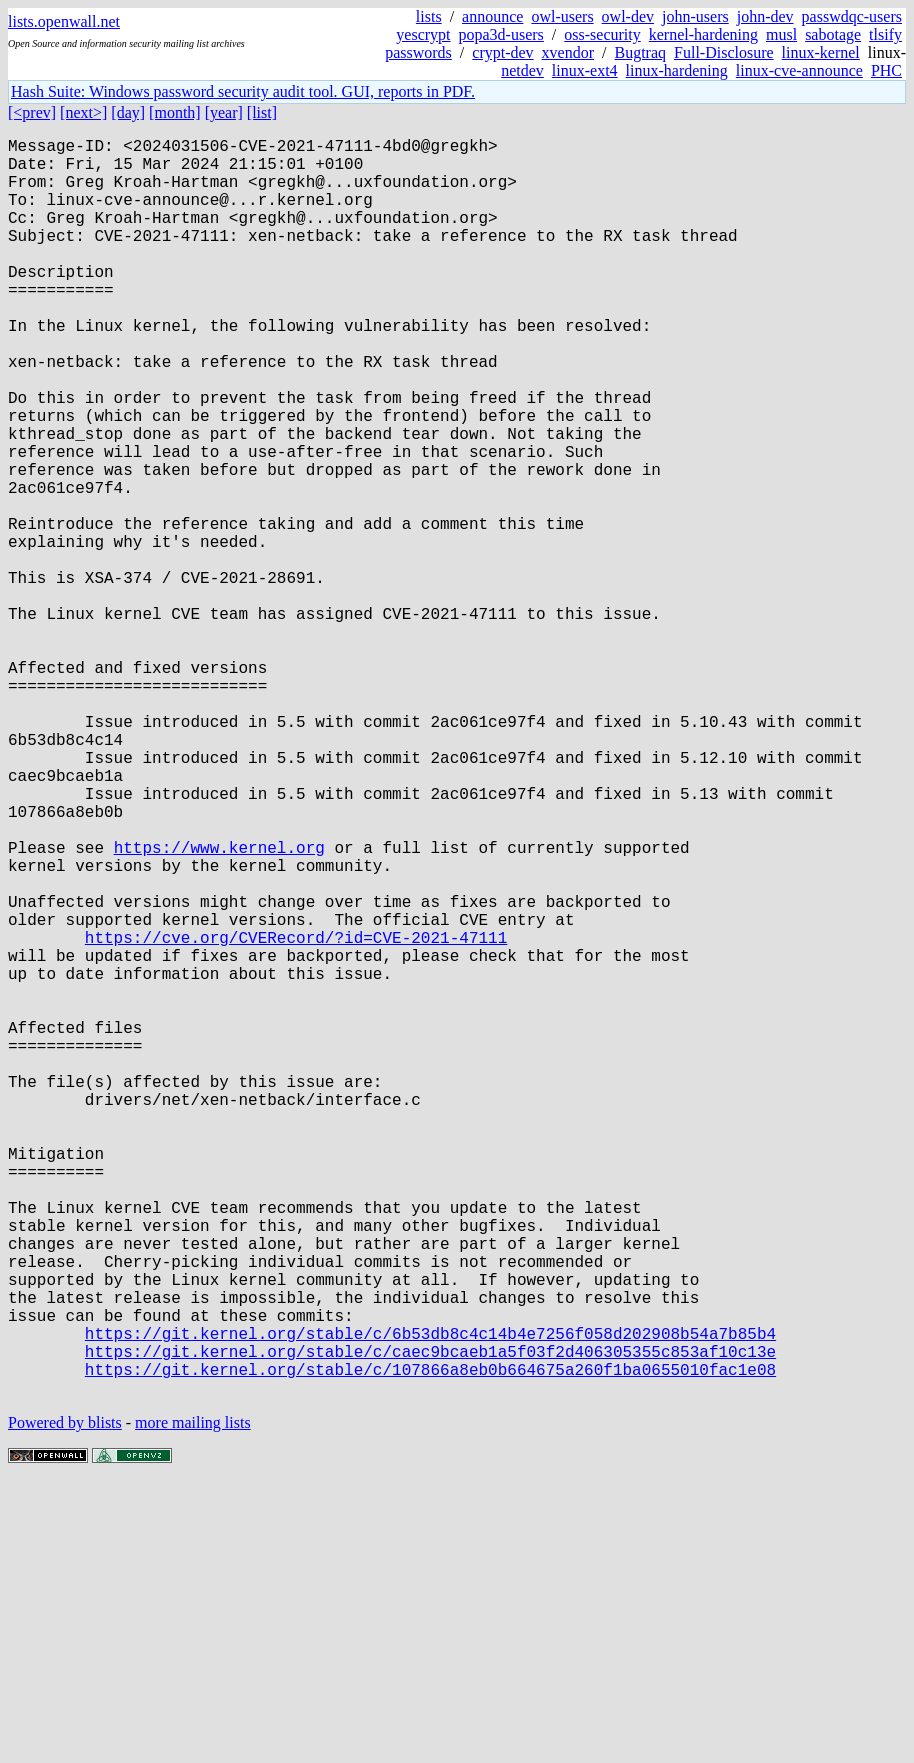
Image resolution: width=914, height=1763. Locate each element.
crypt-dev (502, 52)
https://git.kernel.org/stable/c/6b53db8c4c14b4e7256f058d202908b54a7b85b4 (430, 1601)
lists (429, 16)
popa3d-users (501, 34)
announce (492, 16)
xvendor (568, 52)
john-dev (765, 16)
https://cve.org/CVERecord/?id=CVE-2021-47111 (296, 1117)
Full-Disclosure (724, 52)
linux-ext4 (585, 70)
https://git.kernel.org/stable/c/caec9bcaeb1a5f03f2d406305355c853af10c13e (430, 1623)
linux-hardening (677, 70)
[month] (175, 112)
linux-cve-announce (799, 70)
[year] (224, 112)
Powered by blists (65, 1702)
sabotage (833, 34)
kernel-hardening (703, 34)
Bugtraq (640, 52)
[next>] (83, 112)
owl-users (562, 16)
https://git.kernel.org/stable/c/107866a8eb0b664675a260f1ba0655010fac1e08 (430, 1645)
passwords (418, 52)
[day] (128, 112)
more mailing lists (193, 1702)
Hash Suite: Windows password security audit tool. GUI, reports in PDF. (243, 91)
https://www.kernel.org (219, 1007)
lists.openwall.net (64, 21)
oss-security (602, 34)
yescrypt (423, 34)
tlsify (885, 34)
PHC (886, 70)
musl (781, 34)
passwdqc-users (852, 16)
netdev (522, 70)
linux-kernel (821, 52)
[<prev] (32, 112)
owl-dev (628, 16)
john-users (695, 16)
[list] (262, 112)
